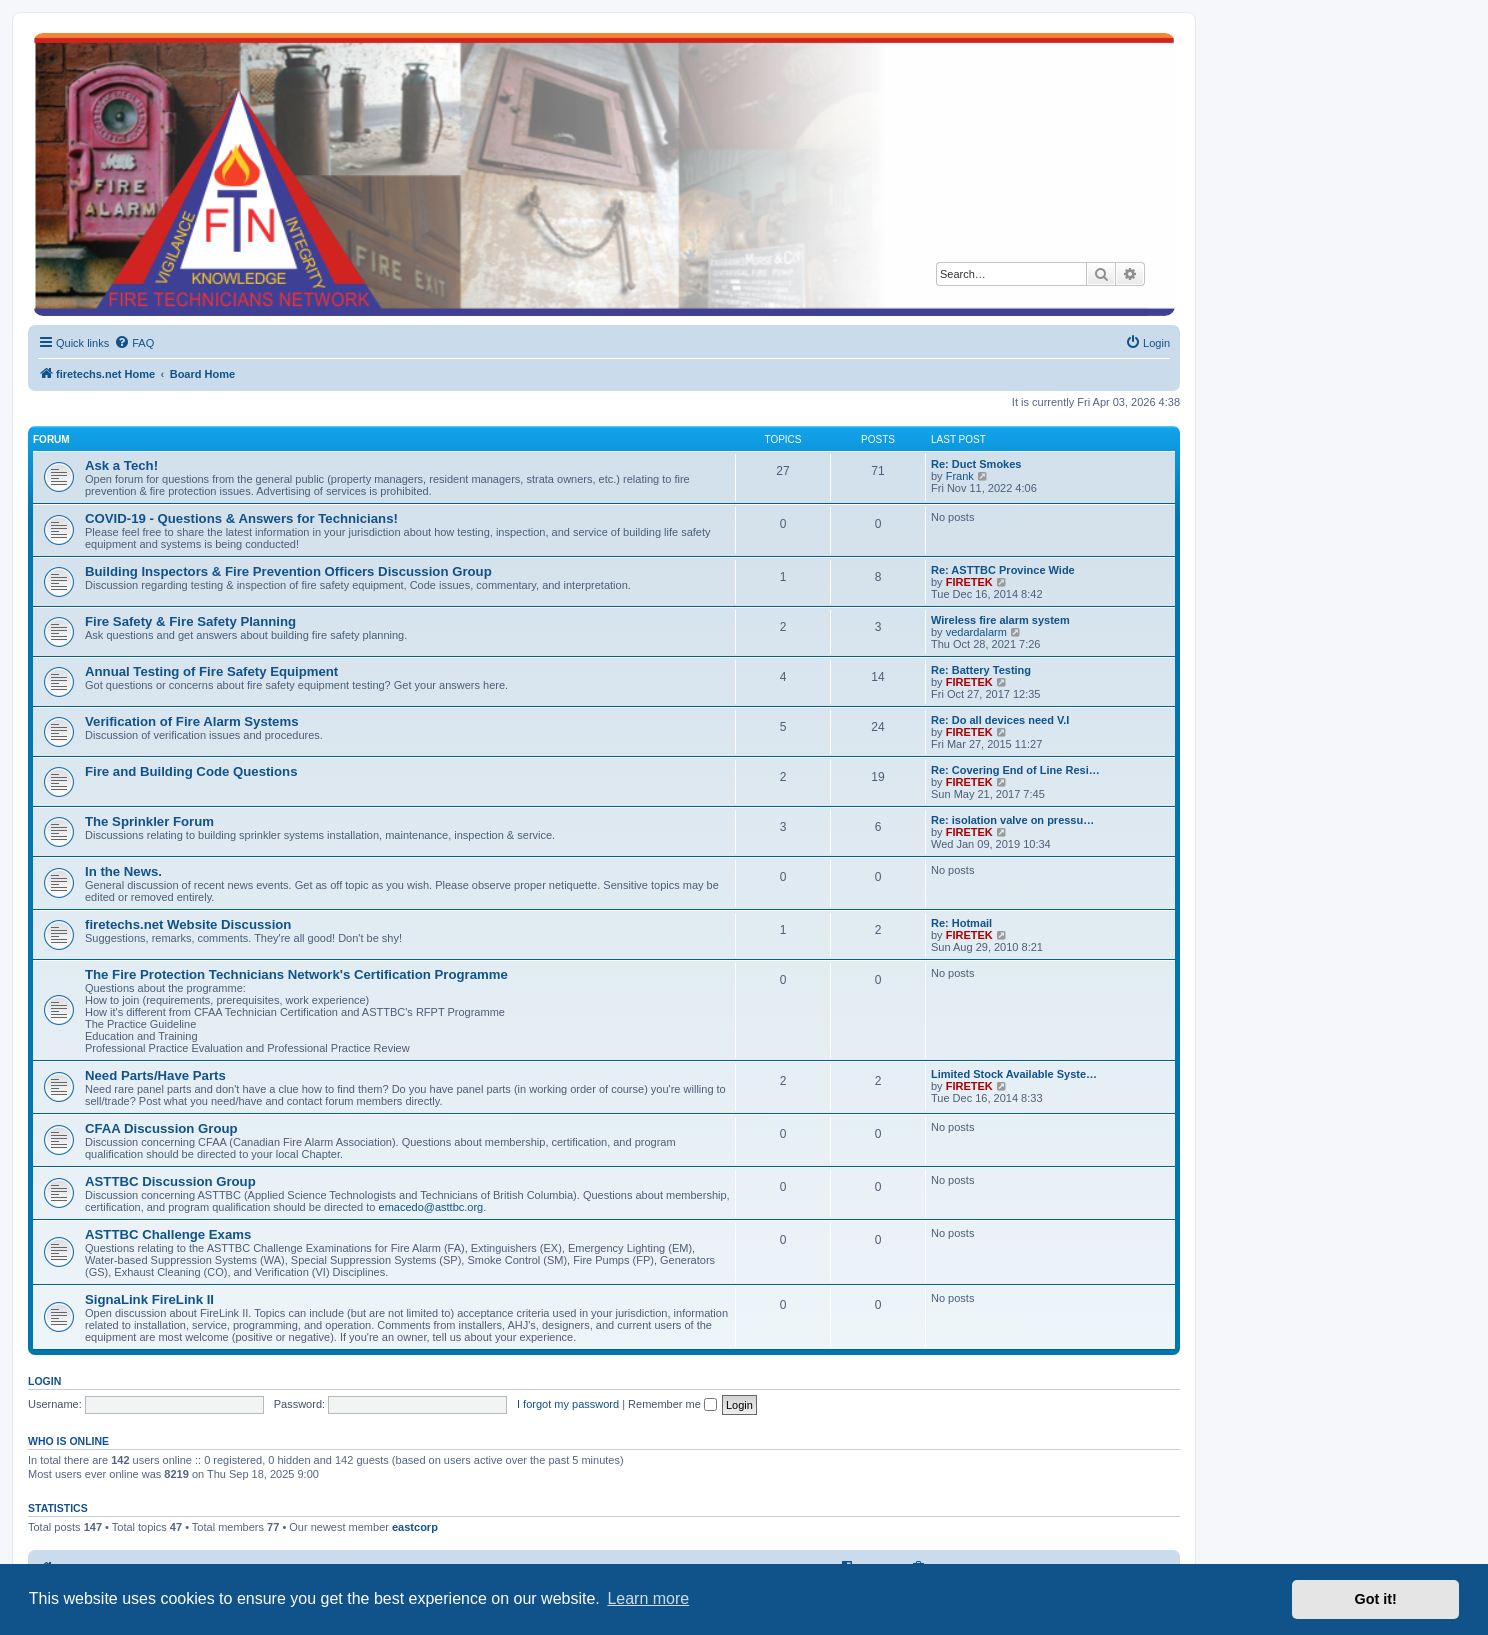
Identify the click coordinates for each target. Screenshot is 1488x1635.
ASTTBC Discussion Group (170, 1181)
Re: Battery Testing (981, 670)
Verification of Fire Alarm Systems (192, 721)
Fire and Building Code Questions (191, 771)
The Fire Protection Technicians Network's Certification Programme (296, 974)
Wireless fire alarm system (1000, 620)
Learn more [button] (648, 1598)
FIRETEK (969, 582)
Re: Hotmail (961, 923)
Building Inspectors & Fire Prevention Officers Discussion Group (288, 571)
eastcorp (415, 1527)
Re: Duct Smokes (976, 464)
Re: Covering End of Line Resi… (1015, 770)
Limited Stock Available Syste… (1014, 1074)
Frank (960, 476)
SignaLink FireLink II (149, 1299)
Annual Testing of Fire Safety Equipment (211, 671)
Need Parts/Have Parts (155, 1075)
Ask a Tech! (121, 465)
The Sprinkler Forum (149, 821)
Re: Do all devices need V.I (1000, 720)
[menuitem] (134, 343)
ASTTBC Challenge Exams (168, 1234)
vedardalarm (976, 632)
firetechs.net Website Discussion (188, 924)
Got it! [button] (1376, 1599)
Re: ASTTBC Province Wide (1003, 570)
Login (44, 1381)
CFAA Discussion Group (161, 1128)
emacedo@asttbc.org (431, 1207)
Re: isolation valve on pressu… (1012, 820)
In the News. (123, 871)
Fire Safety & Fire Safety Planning (190, 621)
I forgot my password (568, 1404)
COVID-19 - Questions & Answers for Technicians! (241, 518)
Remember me (672, 1404)
